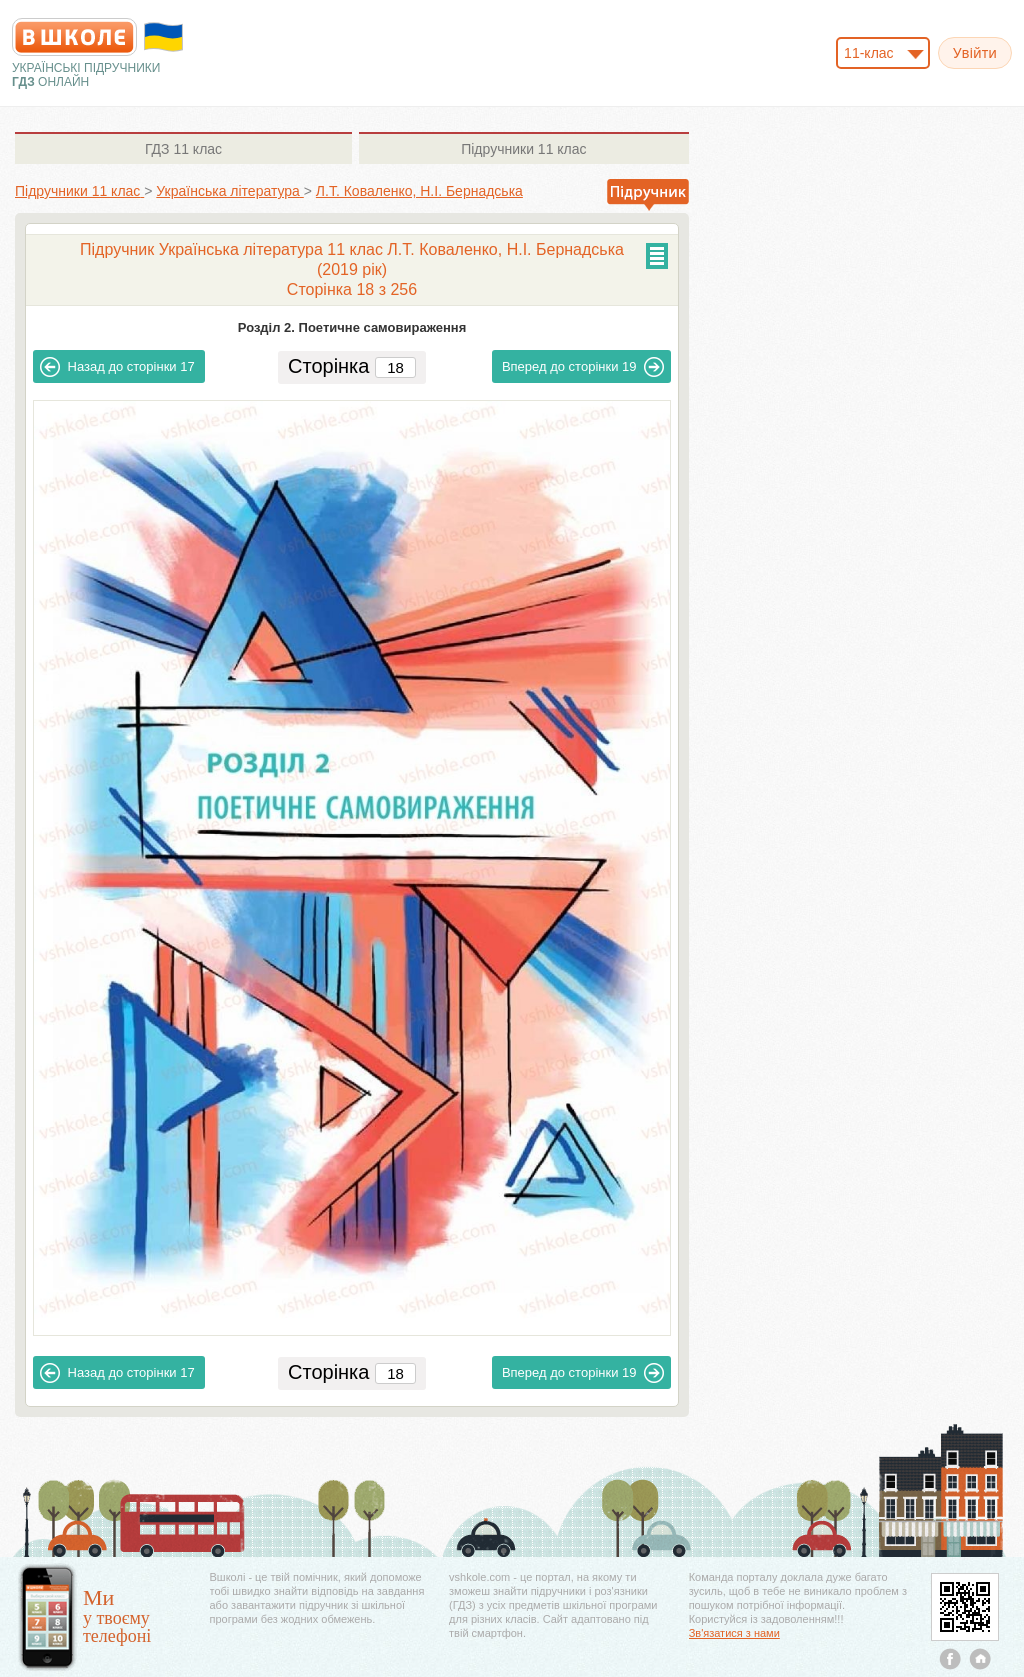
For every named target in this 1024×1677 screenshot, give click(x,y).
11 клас (183, 149)
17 (117, 367)
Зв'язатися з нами (734, 1633)
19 (583, 367)
